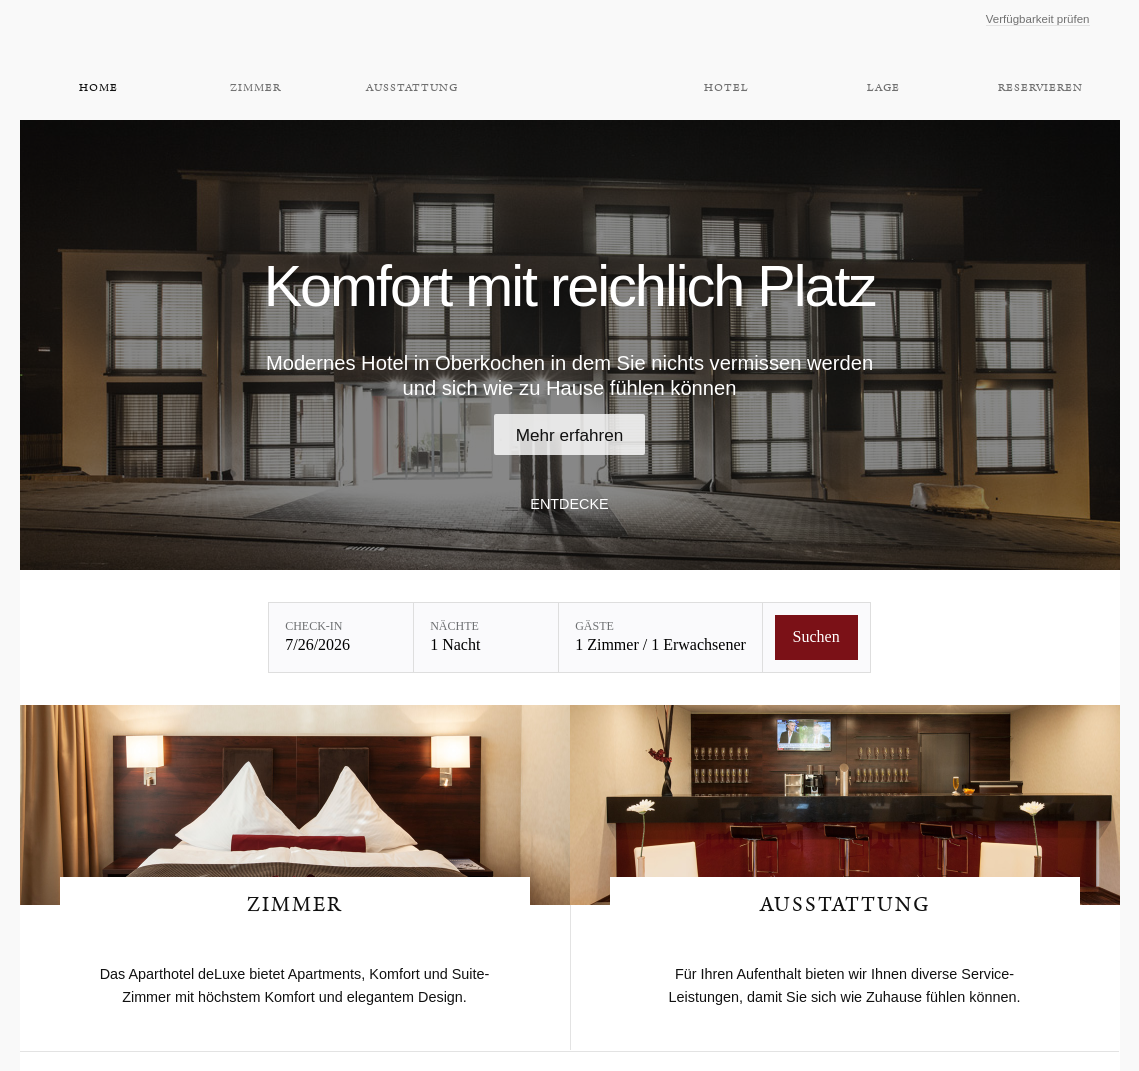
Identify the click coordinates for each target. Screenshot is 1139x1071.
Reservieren (1040, 88)
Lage (883, 88)
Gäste (594, 626)
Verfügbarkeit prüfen (1038, 19)
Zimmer (255, 88)
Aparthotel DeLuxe (569, 58)
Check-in (313, 626)
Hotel (726, 88)
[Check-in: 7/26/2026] (341, 637)
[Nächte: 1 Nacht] (486, 637)
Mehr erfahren (570, 435)
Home (98, 88)
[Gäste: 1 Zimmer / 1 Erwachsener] (660, 637)
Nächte (454, 626)
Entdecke (569, 504)
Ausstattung (412, 88)
